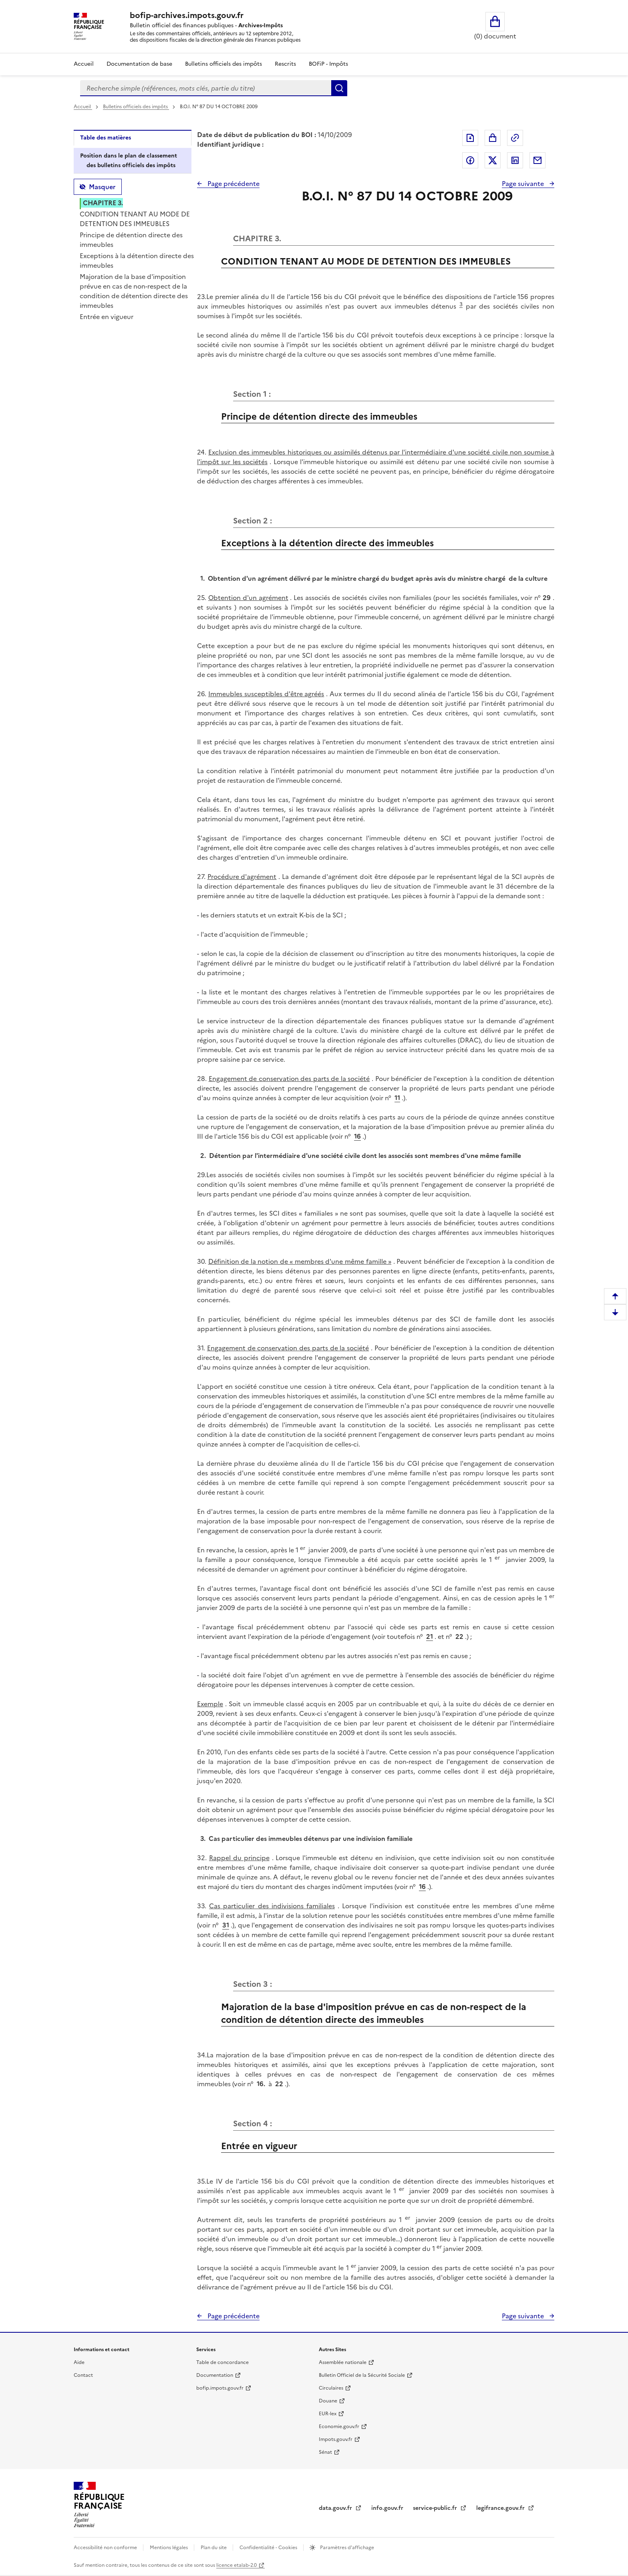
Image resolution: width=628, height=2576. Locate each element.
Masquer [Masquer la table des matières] (102, 187)
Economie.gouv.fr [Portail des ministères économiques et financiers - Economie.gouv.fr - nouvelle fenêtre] (339, 2426)
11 (397, 1098)
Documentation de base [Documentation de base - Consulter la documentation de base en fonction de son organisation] (139, 64)
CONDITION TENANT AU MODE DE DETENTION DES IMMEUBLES (135, 218)
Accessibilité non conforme (106, 2547)
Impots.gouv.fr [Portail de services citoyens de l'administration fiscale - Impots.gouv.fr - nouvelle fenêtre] (335, 2439)
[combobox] (205, 88)
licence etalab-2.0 (236, 2565)
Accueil (84, 64)
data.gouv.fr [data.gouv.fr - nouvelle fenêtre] (336, 2508)
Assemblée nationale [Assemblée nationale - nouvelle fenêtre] (342, 2362)
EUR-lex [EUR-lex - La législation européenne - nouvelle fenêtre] (327, 2413)
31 (225, 1925)
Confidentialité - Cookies (269, 2547)
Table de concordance (222, 2362)
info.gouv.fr (387, 2508)
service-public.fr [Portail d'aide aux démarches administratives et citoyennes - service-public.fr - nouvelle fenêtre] (436, 2508)
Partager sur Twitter (493, 160)
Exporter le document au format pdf (470, 138)
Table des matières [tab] (105, 137)
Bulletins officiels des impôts (136, 106)
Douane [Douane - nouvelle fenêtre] (328, 2400)
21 (429, 1636)
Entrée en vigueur (106, 316)
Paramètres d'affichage (346, 2547)
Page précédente (233, 183)
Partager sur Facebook (470, 160)
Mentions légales (169, 2547)
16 (357, 1136)
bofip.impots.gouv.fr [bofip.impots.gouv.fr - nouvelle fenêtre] (220, 2388)
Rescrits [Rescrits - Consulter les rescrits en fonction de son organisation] (285, 64)
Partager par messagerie (537, 160)
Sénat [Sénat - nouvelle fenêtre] (325, 2452)
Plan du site (214, 2547)
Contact (83, 2375)
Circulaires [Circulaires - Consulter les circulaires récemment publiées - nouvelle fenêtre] (331, 2388)
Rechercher (339, 88)
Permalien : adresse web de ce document (515, 138)
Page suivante (523, 183)
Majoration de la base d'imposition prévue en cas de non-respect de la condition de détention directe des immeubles (134, 291)
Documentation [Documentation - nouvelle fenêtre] (214, 2375)
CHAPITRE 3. (103, 203)
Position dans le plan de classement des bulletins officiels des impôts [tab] (128, 161)
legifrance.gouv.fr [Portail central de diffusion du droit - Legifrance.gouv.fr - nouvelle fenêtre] (501, 2508)
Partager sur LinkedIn (515, 160)
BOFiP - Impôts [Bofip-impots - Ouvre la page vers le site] (328, 64)
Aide (79, 2362)
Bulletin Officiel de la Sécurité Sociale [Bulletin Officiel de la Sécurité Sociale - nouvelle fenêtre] (362, 2375)
